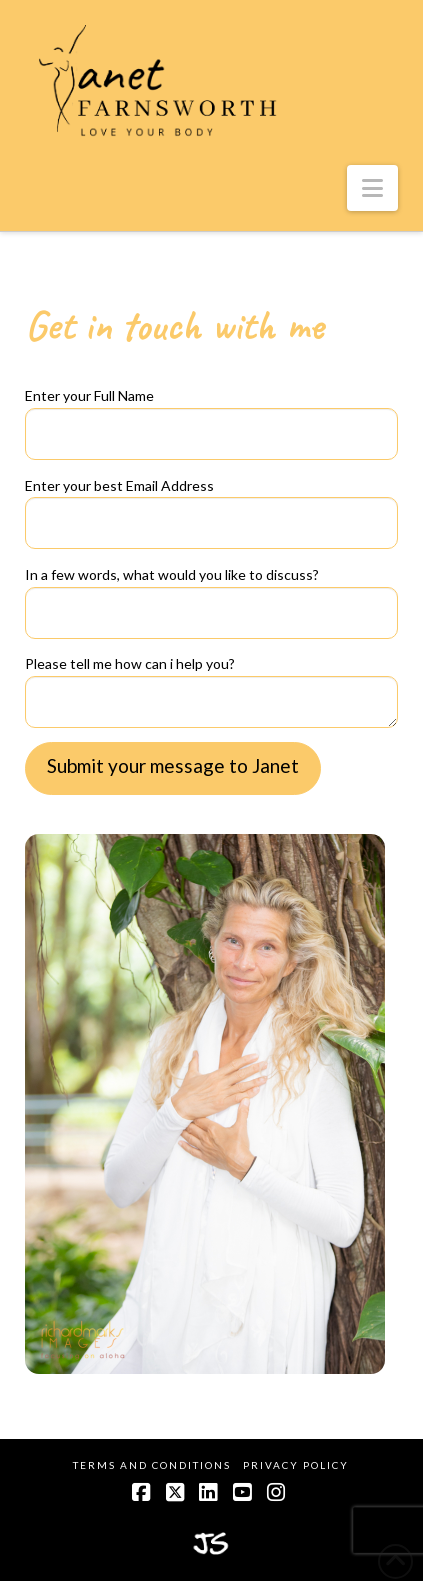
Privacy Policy (296, 1465)
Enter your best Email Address (211, 506)
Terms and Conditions (152, 1465)
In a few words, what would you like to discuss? (211, 595)
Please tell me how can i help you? (211, 675)
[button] (372, 188)
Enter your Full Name (211, 416)
